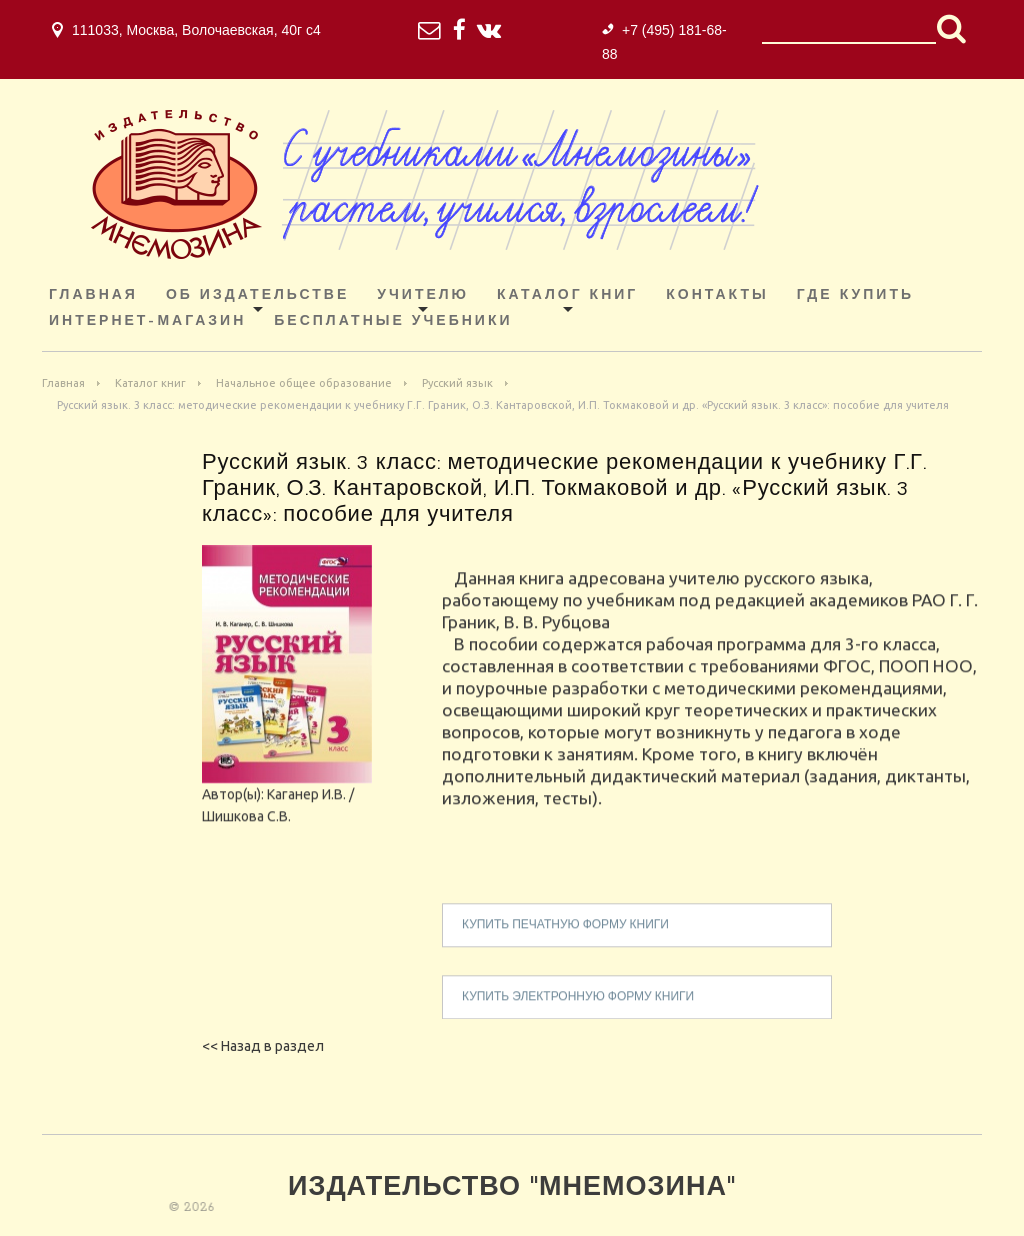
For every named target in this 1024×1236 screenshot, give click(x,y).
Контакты (717, 295)
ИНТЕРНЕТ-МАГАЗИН (147, 321)
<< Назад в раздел (263, 1046)
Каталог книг (567, 295)
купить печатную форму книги (565, 935)
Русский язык (457, 383)
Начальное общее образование (304, 383)
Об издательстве (257, 295)
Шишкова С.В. (246, 826)
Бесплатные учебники (393, 321)
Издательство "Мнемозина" (512, 1188)
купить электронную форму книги (578, 1007)
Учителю (423, 295)
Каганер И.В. (306, 804)
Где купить (855, 295)
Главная (93, 295)
